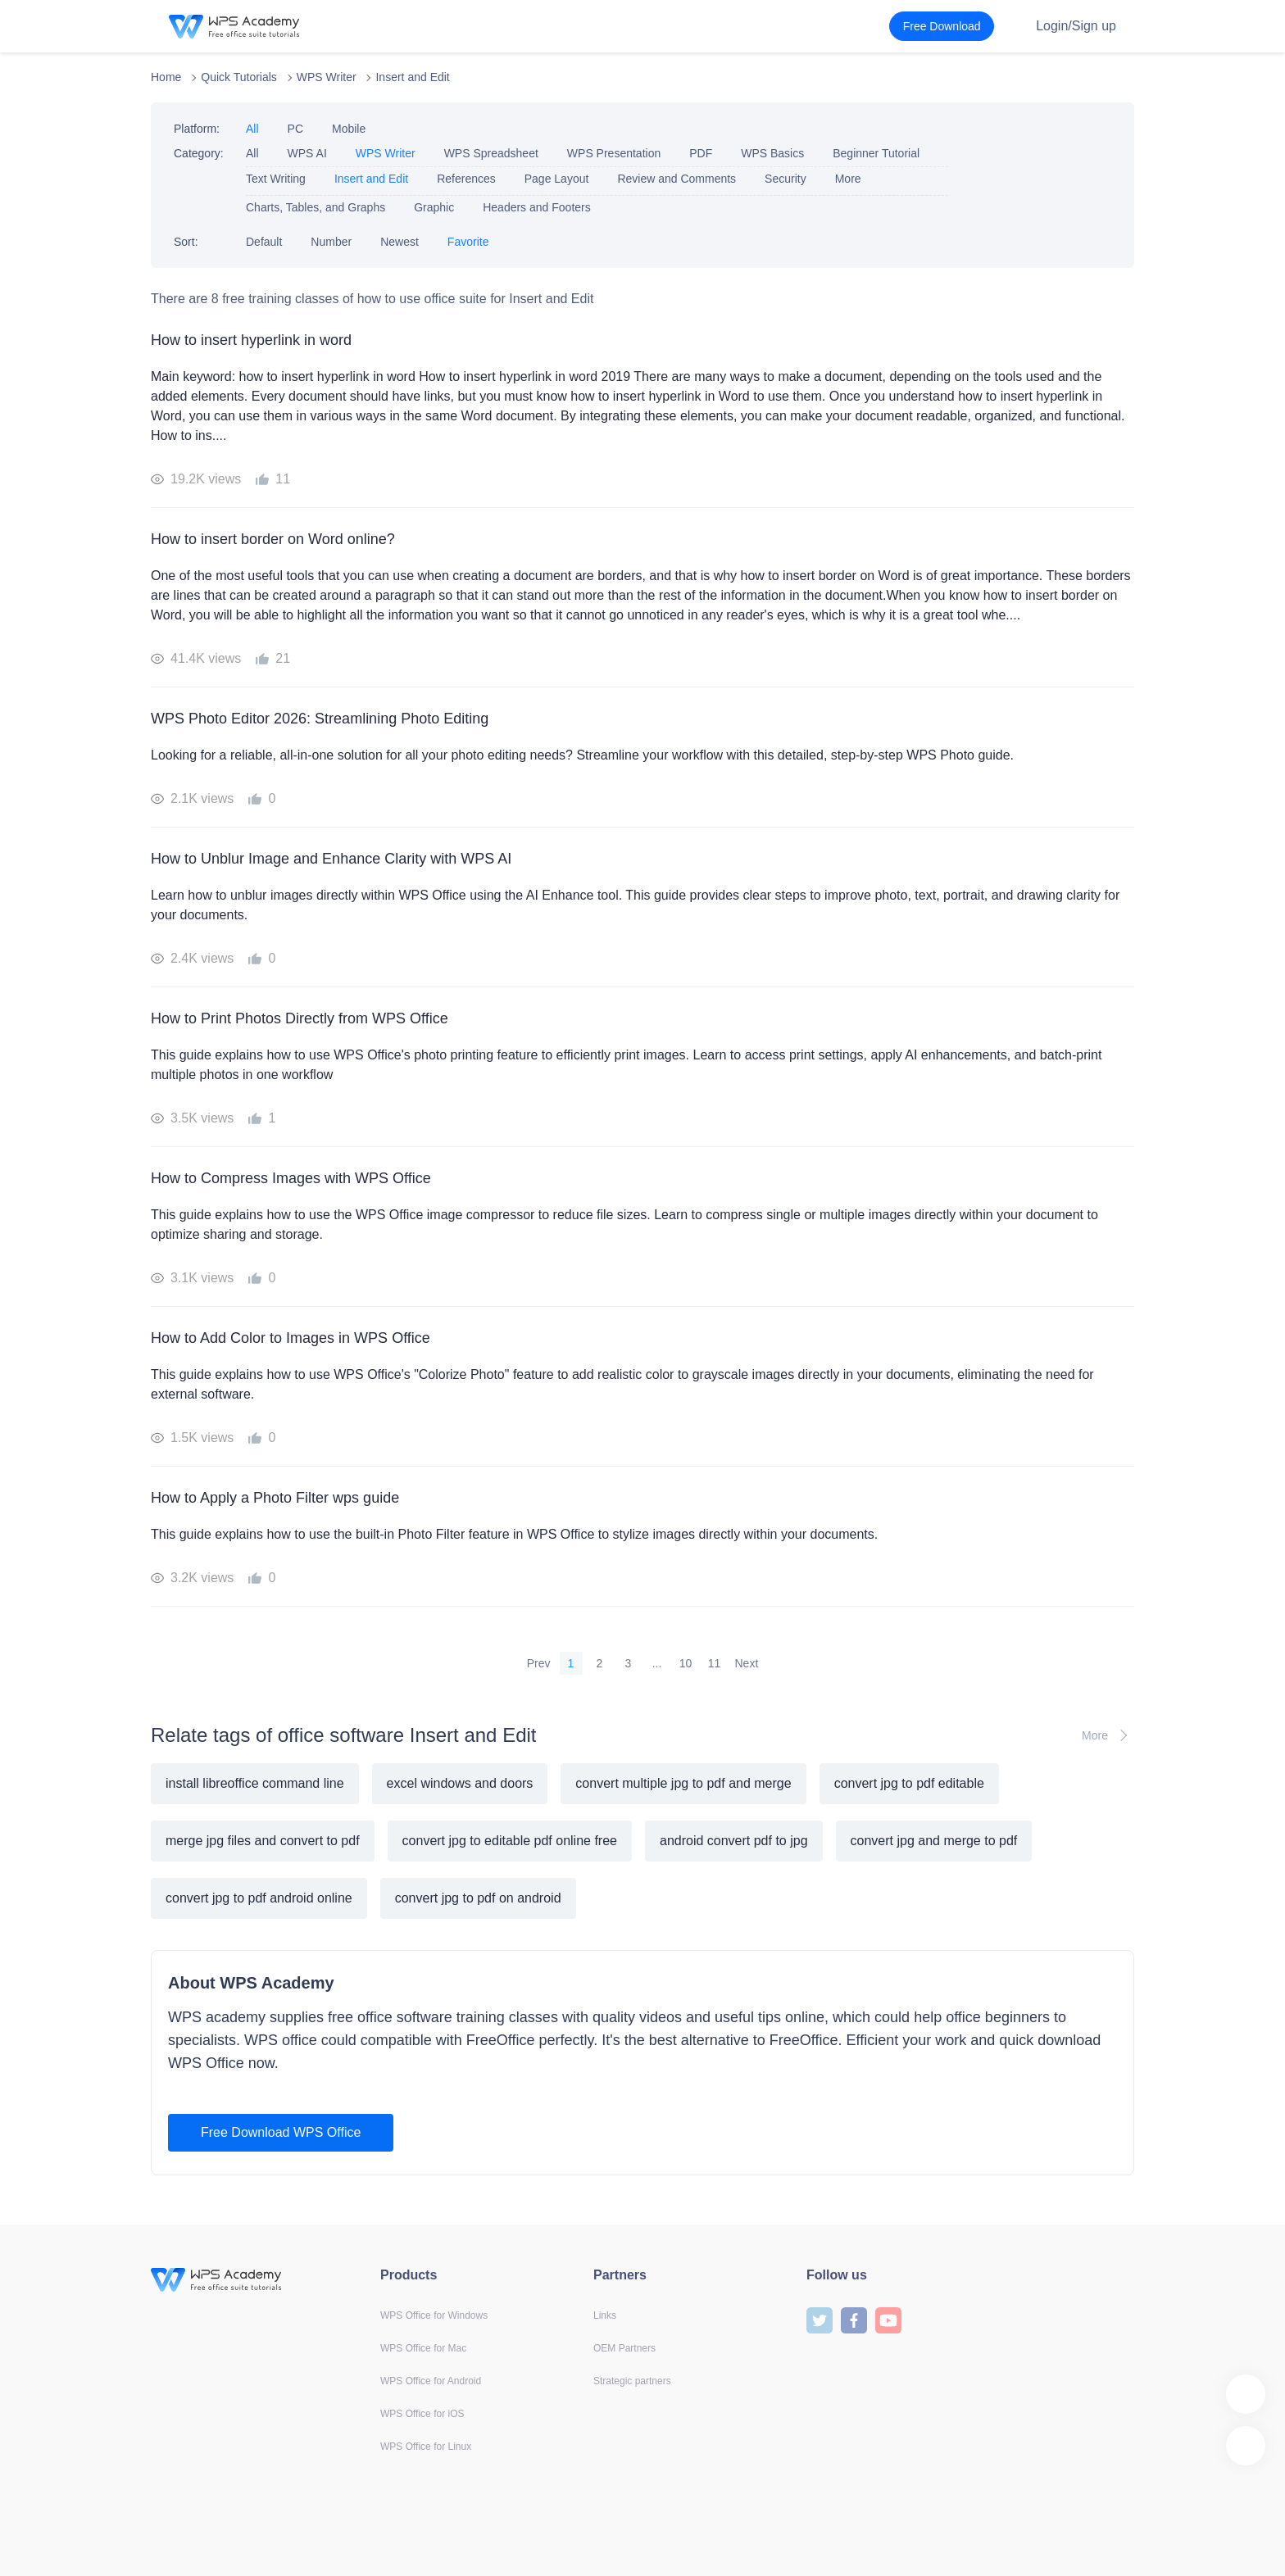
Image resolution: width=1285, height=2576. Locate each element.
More (848, 178)
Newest (399, 241)
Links (604, 2315)
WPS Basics (772, 153)
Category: (199, 153)
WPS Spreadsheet (491, 153)
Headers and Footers (537, 207)
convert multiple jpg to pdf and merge (683, 1783)
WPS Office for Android (430, 2381)
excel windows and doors (460, 1783)
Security (785, 178)
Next (747, 1663)
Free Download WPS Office (281, 2132)
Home (166, 77)
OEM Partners (624, 2348)
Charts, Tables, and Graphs (315, 207)
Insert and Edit (412, 77)
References (466, 178)
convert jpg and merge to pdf (934, 1841)
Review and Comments (676, 178)
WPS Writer (326, 77)
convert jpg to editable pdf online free (509, 1841)
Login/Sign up (1076, 26)
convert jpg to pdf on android (478, 1898)
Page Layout (556, 178)
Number (331, 241)
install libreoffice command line (255, 1783)
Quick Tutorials (239, 77)
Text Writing (276, 178)
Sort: (186, 241)
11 (714, 1663)
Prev (539, 1663)
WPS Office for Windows (434, 2315)
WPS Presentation (614, 153)
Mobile (349, 128)
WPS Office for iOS (422, 2414)
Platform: (197, 128)
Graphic (434, 207)
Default (264, 241)
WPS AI (307, 153)
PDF (700, 153)
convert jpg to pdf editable (909, 1783)
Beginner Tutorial (876, 153)
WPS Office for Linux (425, 2446)
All (252, 128)
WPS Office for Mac (423, 2348)
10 (685, 1663)
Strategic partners (632, 2381)
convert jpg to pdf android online (259, 1898)
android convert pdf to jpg (734, 1841)
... (657, 1663)
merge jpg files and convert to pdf (263, 1841)
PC (295, 128)
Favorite (468, 241)
